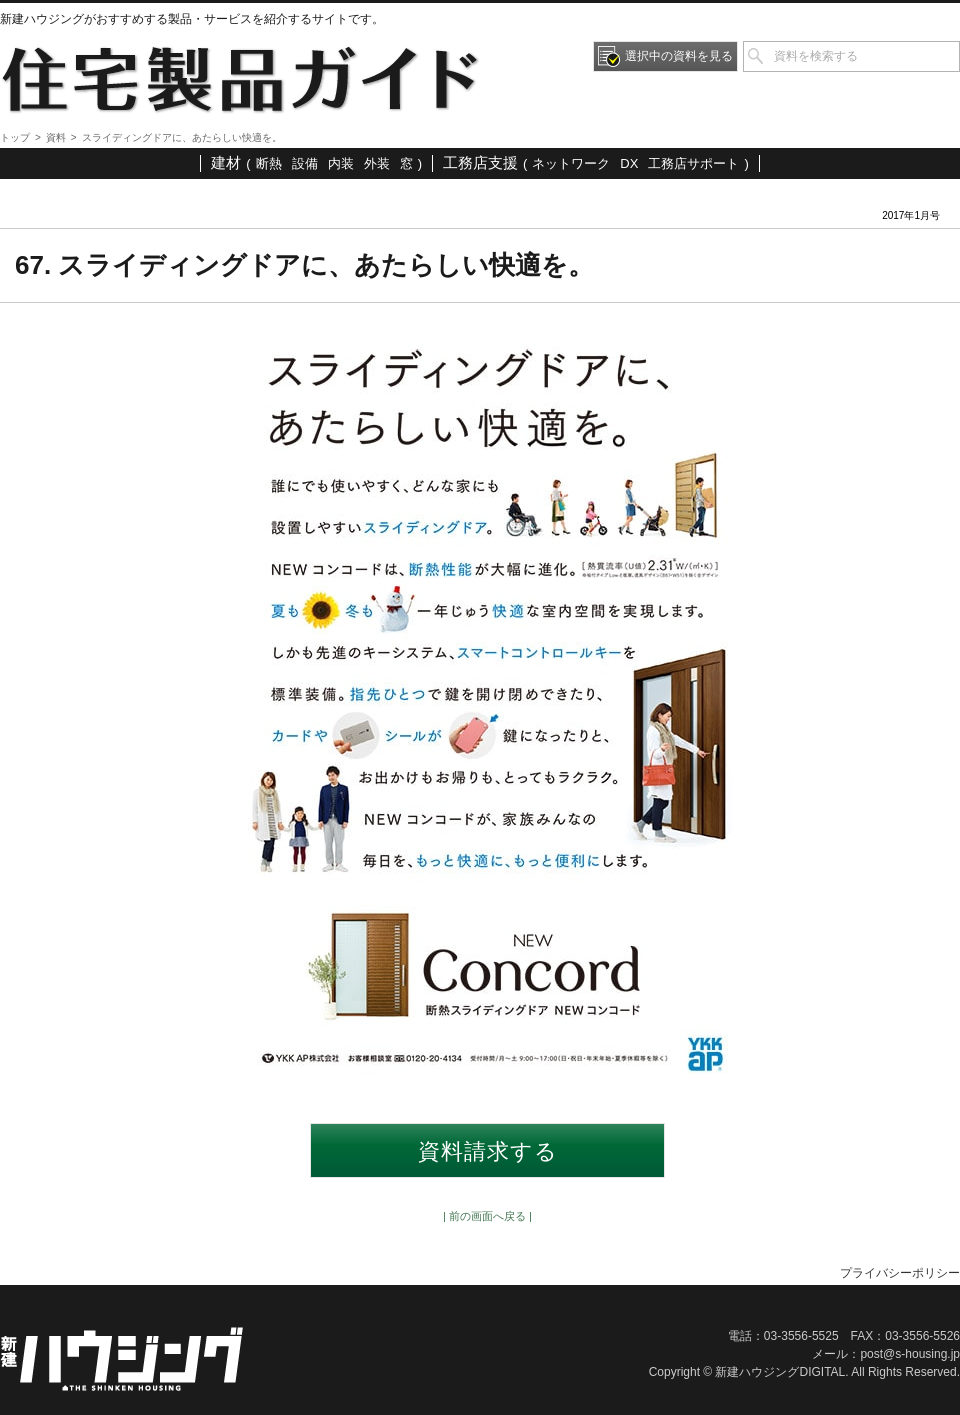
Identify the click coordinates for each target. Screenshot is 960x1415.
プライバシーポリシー (900, 1273)
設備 (305, 163)
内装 (341, 163)
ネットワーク (571, 163)
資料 (56, 137)
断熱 (269, 163)
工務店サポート (693, 163)
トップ (15, 137)
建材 (226, 162)
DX (629, 163)
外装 (377, 163)
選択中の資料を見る (679, 56)
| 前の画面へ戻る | (487, 1216)
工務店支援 (480, 162)
